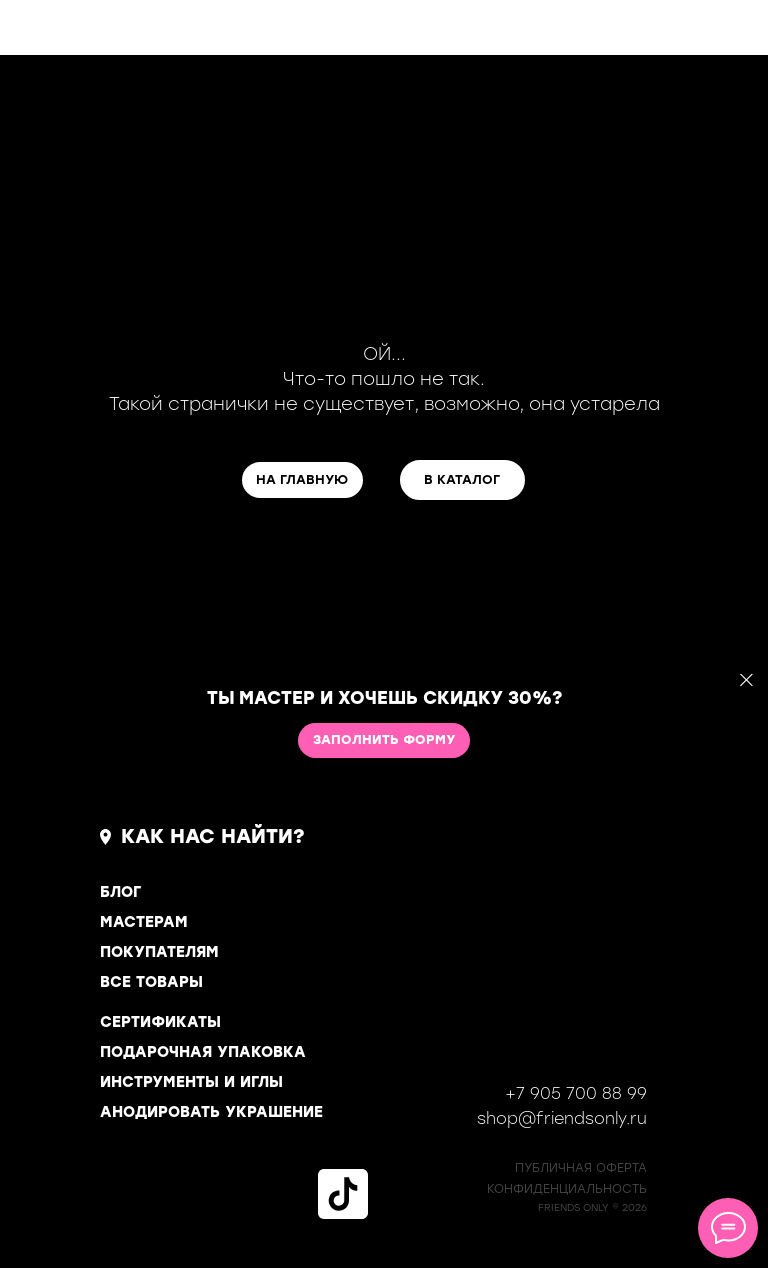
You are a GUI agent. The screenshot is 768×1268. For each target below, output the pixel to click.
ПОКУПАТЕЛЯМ (159, 952)
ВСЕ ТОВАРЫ (151, 982)
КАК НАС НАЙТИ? (213, 836)
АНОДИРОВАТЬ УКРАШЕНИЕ (211, 1112)
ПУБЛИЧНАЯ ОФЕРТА (581, 1168)
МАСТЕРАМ (144, 922)
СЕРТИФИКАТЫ (160, 1022)
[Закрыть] (746, 680)
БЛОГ (120, 892)
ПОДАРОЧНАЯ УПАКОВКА (203, 1052)
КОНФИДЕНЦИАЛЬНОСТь (567, 1189)
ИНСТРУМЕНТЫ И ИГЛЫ (191, 1082)
